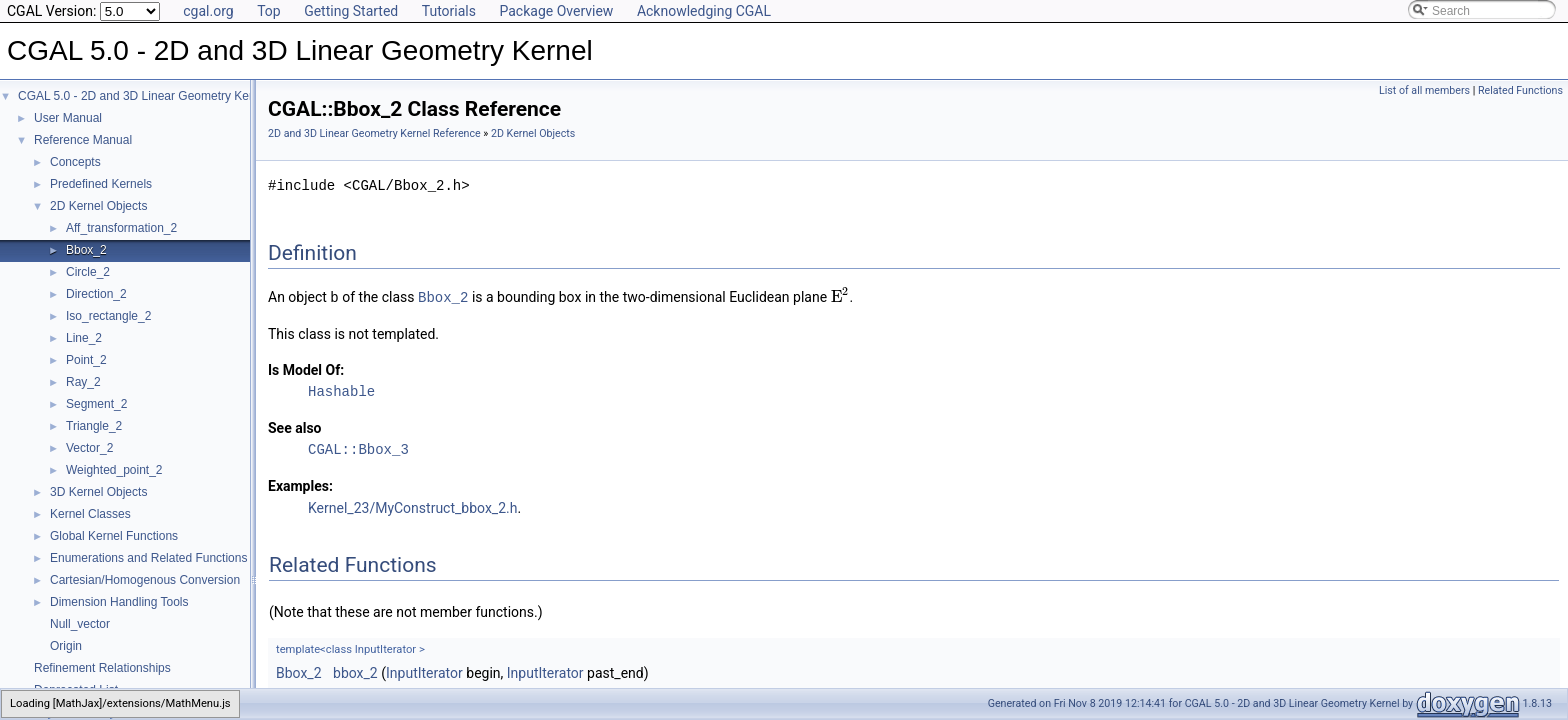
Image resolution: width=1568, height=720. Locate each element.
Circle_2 (88, 272)
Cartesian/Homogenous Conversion (145, 580)
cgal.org (208, 11)
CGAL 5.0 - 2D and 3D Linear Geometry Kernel (143, 96)
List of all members (1424, 90)
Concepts (75, 162)
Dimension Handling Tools (119, 602)
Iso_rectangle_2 (108, 316)
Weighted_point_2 (114, 470)
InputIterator (424, 672)
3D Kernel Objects (98, 492)
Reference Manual (83, 140)
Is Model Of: (306, 369)
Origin (66, 646)
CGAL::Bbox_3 (358, 448)
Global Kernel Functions (114, 536)
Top (269, 11)
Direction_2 (96, 294)
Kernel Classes (90, 514)
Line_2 (84, 338)
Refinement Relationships (102, 668)
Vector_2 (89, 448)
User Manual (68, 118)
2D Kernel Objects (98, 206)
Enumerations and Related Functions (148, 558)
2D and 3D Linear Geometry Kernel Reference (374, 133)
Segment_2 (96, 404)
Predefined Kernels (101, 184)
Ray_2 (83, 382)
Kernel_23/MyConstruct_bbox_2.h (412, 507)
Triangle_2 (94, 426)
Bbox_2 (86, 250)
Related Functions (1520, 90)
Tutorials (449, 11)
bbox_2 (355, 672)
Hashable (341, 390)
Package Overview (556, 11)
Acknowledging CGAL (704, 11)
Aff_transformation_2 (121, 228)
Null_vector (80, 624)
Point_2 (86, 360)
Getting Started (351, 11)
